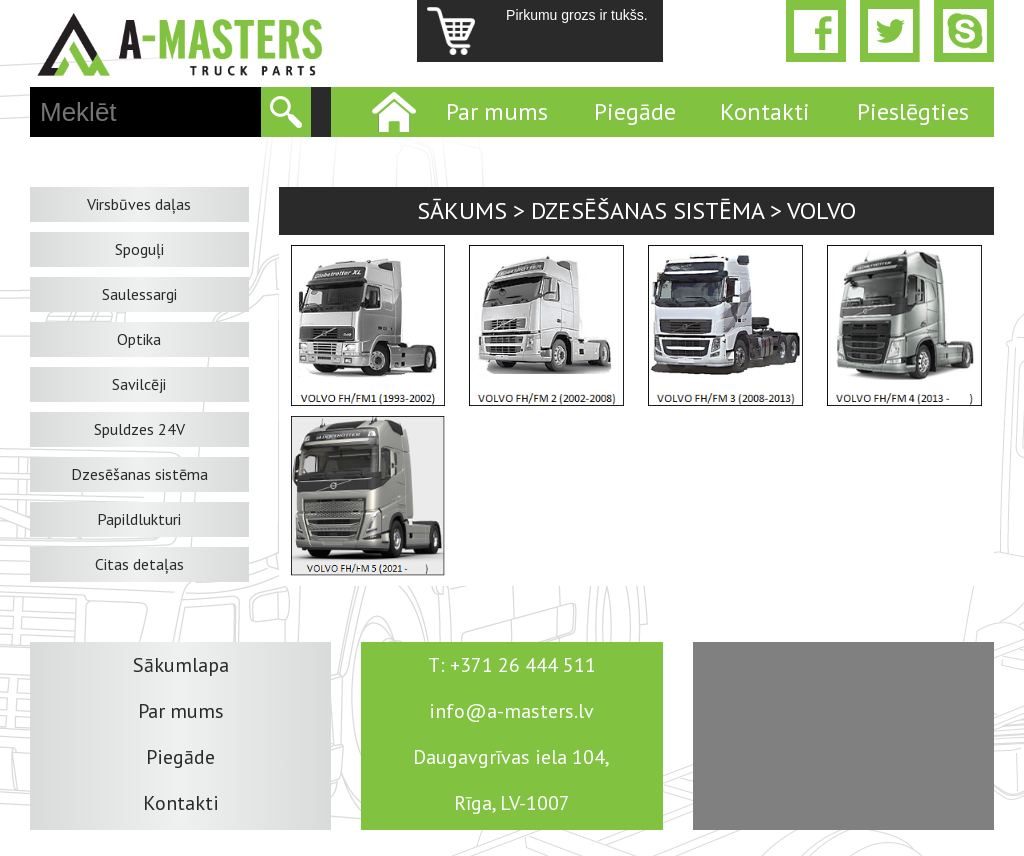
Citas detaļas (139, 564)
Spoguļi (139, 249)
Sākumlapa (181, 665)
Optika (139, 339)
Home (392, 112)
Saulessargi (139, 294)
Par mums (497, 111)
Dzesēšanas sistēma (139, 474)
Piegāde (635, 111)
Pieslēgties (913, 111)
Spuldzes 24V (139, 429)
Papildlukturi (139, 519)
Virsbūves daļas (139, 204)
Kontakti (765, 111)
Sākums (462, 210)
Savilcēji (139, 384)
